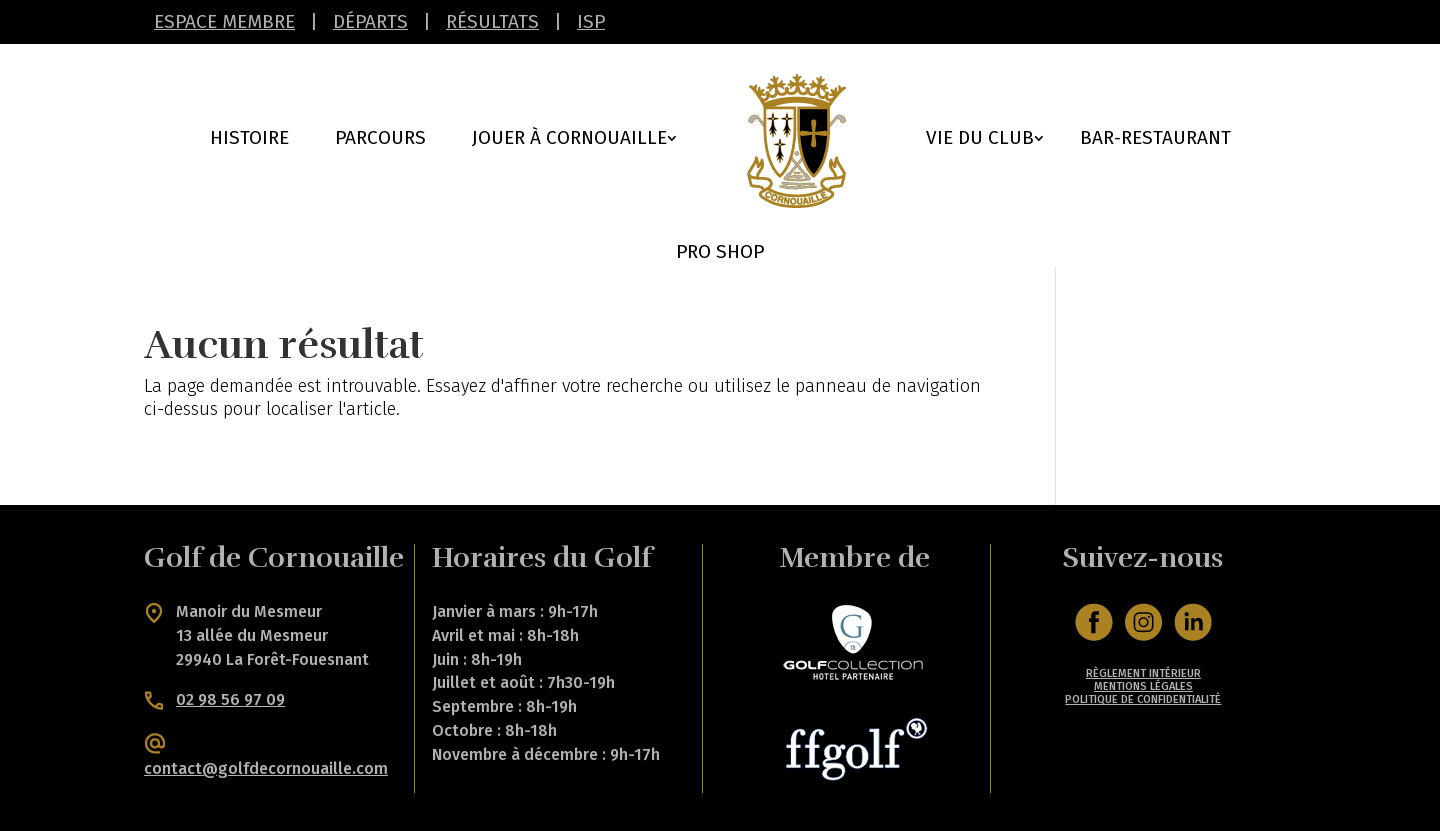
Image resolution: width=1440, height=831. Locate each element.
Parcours (380, 140)
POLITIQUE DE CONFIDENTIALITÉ (1143, 699)
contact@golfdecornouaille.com (266, 768)
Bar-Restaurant (1155, 140)
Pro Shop (720, 254)
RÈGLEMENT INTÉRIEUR (1143, 673)
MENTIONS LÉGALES (1143, 686)
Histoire (249, 140)
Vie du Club (980, 140)
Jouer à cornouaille (569, 140)
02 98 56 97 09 (230, 699)
